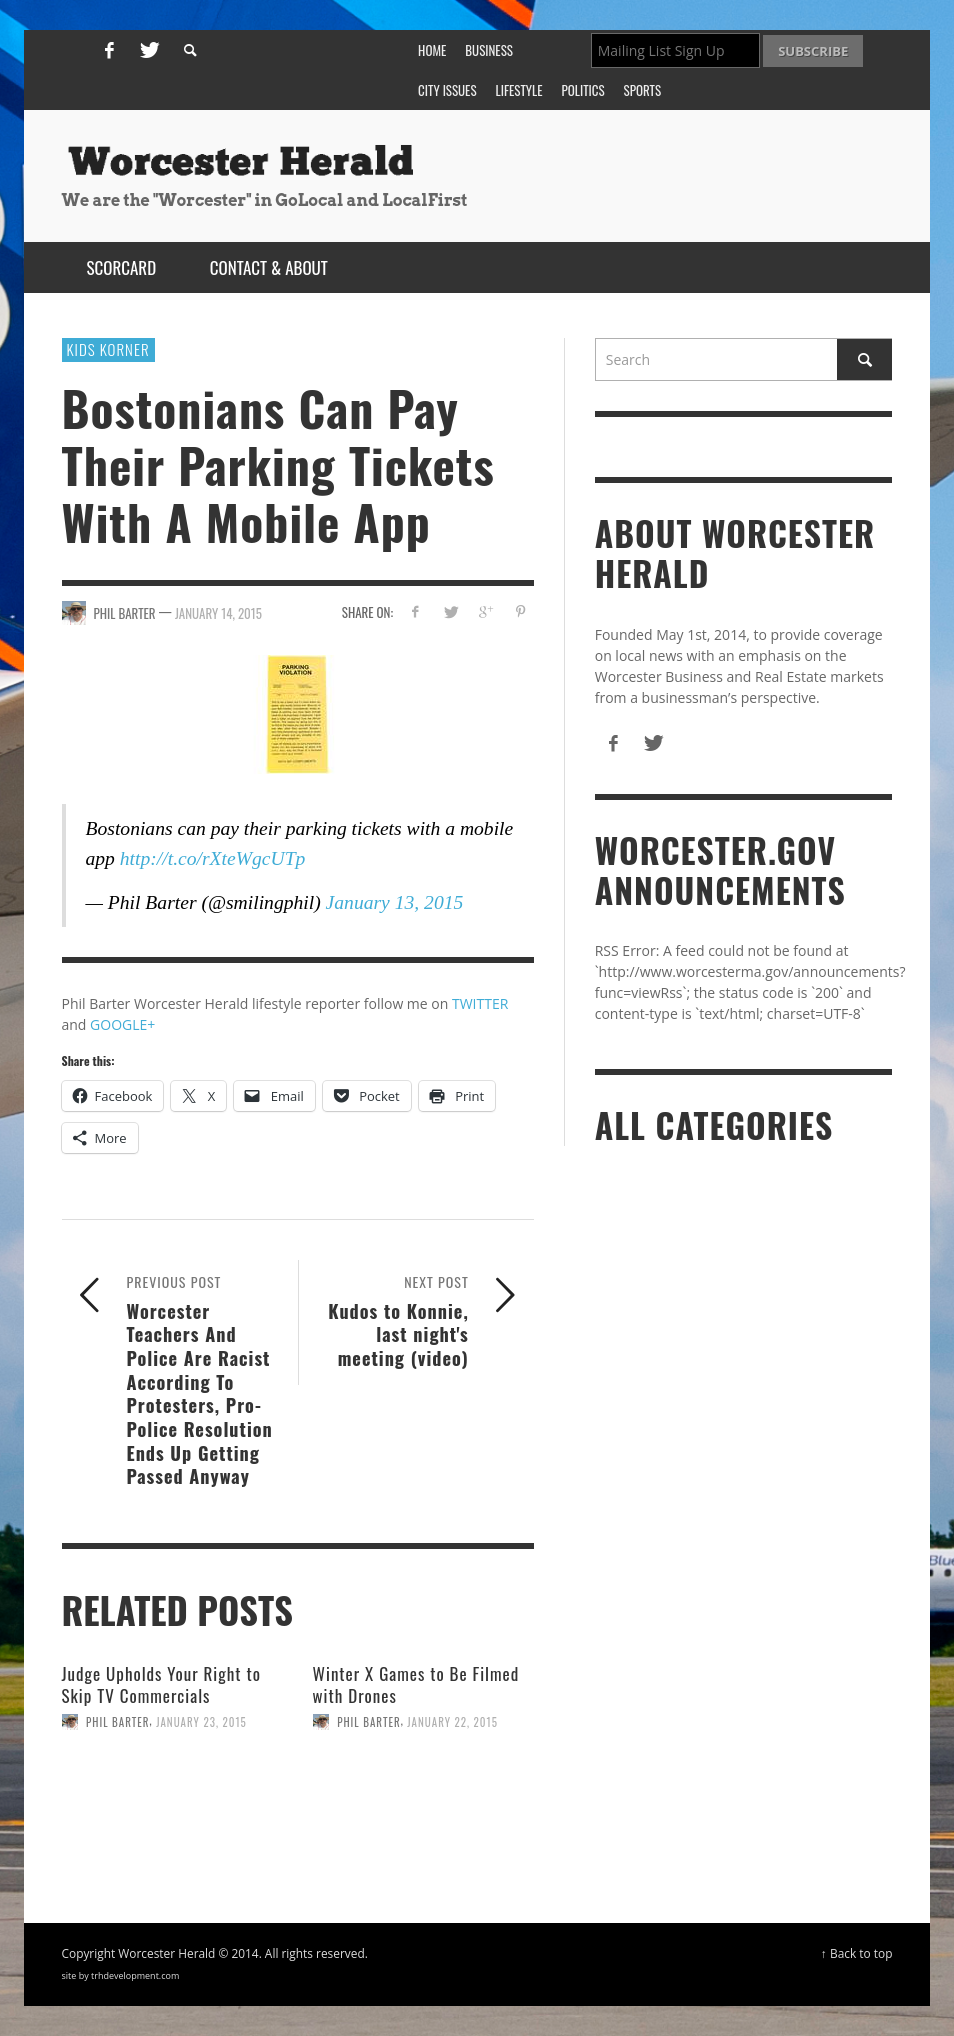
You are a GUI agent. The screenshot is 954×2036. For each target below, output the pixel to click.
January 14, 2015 (218, 613)
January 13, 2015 (395, 902)
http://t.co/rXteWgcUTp (213, 858)
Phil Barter (118, 1722)
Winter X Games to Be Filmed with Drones (416, 1684)
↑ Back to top (857, 1953)
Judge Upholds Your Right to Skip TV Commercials (161, 1684)
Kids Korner (108, 349)
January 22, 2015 (452, 1722)
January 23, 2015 (201, 1722)
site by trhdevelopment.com (121, 1975)
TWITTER (480, 1003)
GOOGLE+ (122, 1024)
